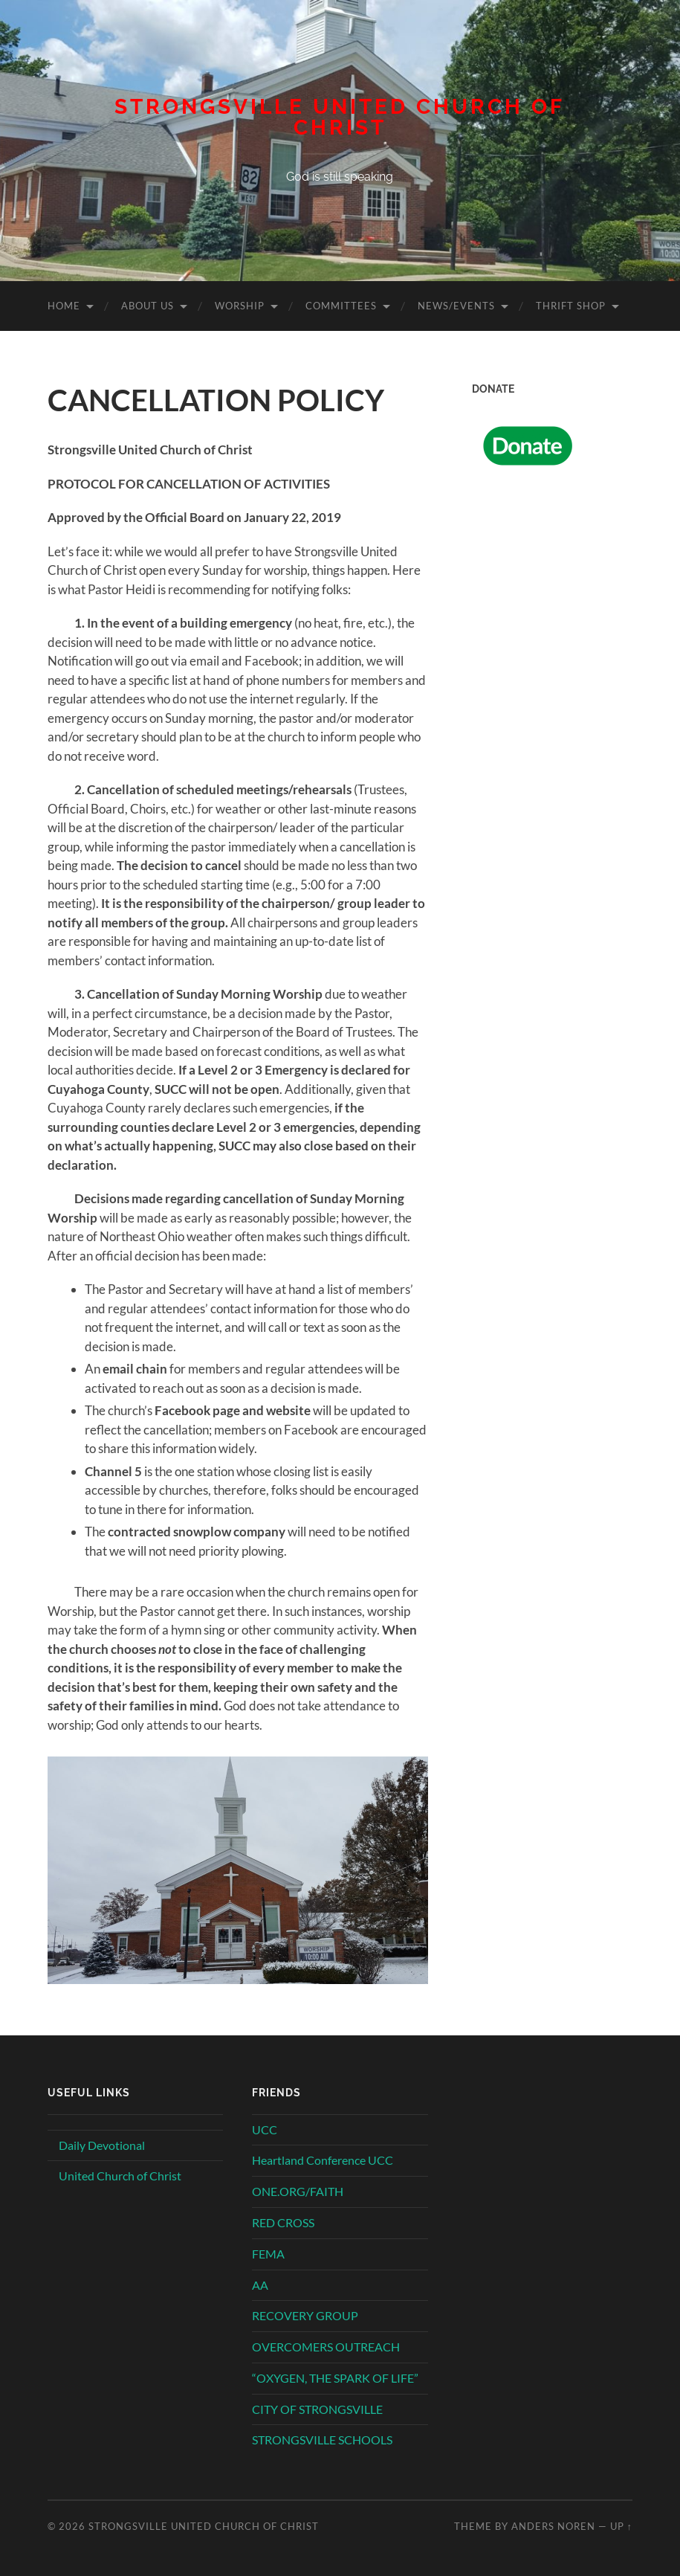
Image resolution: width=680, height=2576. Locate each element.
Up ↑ (621, 2526)
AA (260, 2285)
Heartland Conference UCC (322, 2160)
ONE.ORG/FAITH (297, 2191)
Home (64, 306)
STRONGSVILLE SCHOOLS (322, 2439)
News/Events (456, 306)
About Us (147, 306)
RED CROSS (283, 2222)
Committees (341, 306)
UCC (264, 2129)
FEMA (268, 2254)
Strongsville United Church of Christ (339, 117)
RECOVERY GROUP (305, 2315)
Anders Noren (553, 2526)
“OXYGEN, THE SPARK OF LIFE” (335, 2378)
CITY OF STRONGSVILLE (317, 2409)
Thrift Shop (571, 306)
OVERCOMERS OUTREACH (326, 2347)
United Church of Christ (120, 2175)
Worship (240, 306)
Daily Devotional (102, 2145)
